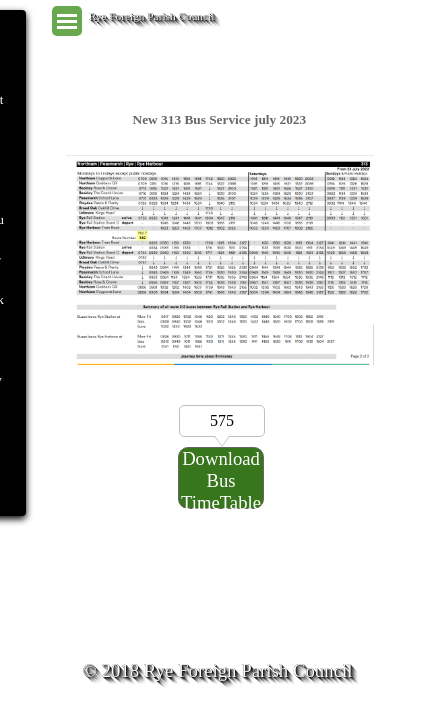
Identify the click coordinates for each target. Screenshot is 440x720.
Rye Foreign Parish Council (152, 16)
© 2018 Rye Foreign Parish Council (218, 670)
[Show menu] (67, 21)
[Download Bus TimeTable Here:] (221, 478)
